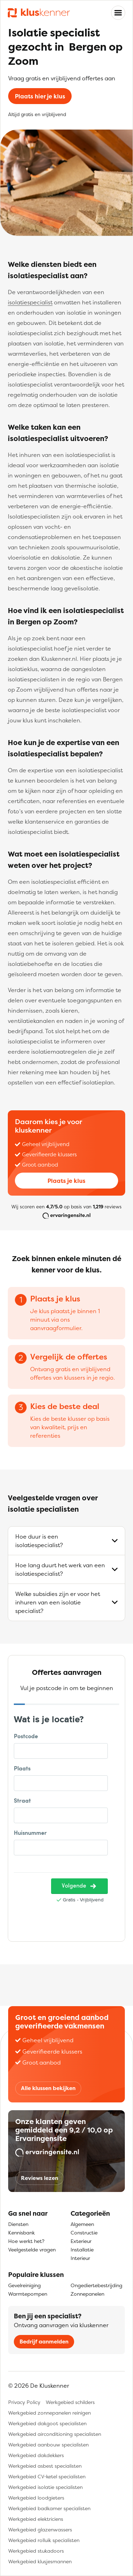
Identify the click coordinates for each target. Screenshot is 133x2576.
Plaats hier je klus (40, 96)
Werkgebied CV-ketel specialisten (46, 2476)
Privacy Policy (24, 2402)
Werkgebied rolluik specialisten (43, 2540)
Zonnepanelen (87, 2293)
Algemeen (82, 2224)
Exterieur (81, 2241)
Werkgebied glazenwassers (40, 2529)
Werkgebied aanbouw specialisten (48, 2444)
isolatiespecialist (30, 302)
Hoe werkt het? (26, 2241)
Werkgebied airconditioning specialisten (54, 2434)
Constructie (84, 2232)
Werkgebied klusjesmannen (40, 2561)
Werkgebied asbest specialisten (45, 2465)
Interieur (80, 2258)
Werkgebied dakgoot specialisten (47, 2423)
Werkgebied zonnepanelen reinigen (49, 2412)
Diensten (18, 2224)
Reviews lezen (39, 2178)
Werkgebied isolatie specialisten (45, 2487)
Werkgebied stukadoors (36, 2550)
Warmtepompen (27, 2293)
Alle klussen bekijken (48, 2088)
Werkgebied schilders (70, 2402)
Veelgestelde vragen (32, 2249)
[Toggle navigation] (118, 13)
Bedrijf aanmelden (44, 2341)
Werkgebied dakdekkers (36, 2455)
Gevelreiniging (24, 2285)
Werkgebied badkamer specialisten (49, 2508)
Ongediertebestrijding (96, 2285)
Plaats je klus (66, 1181)
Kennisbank (21, 2232)
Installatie (82, 2249)
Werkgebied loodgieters (36, 2497)
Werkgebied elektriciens (35, 2518)
